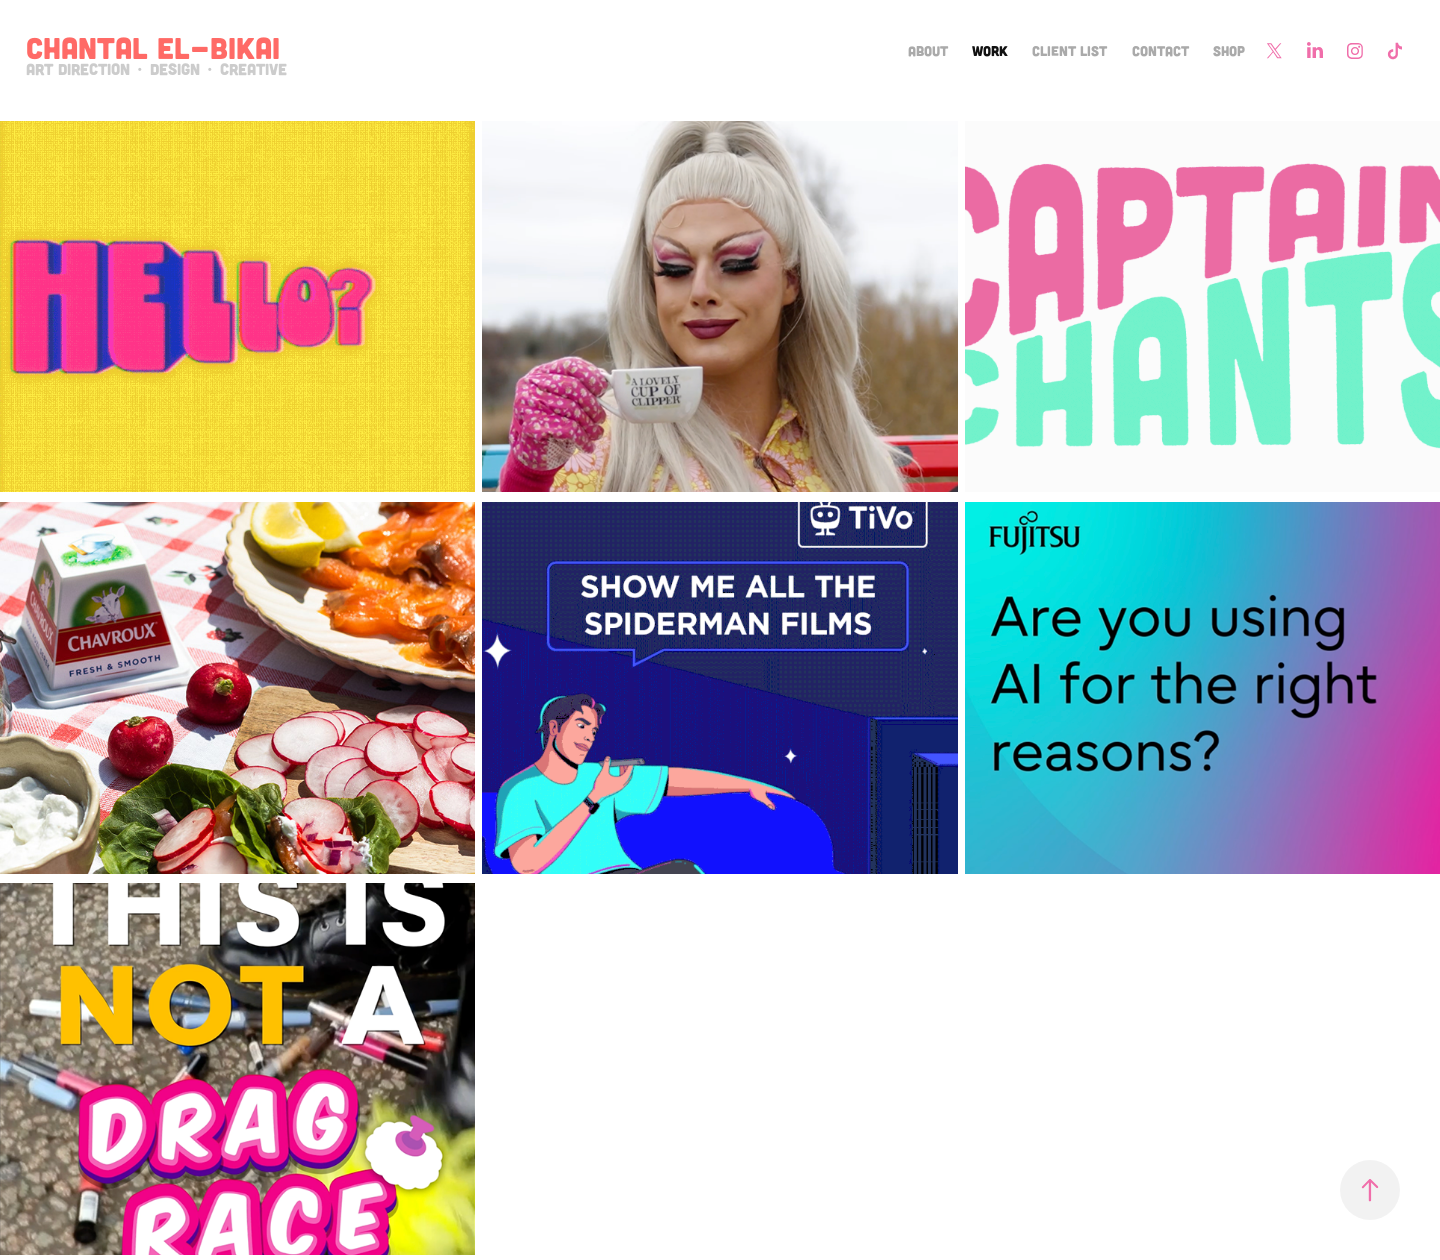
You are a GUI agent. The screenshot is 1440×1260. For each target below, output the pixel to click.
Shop (1229, 50)
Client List (1069, 50)
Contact (1160, 50)
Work (990, 50)
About (928, 50)
